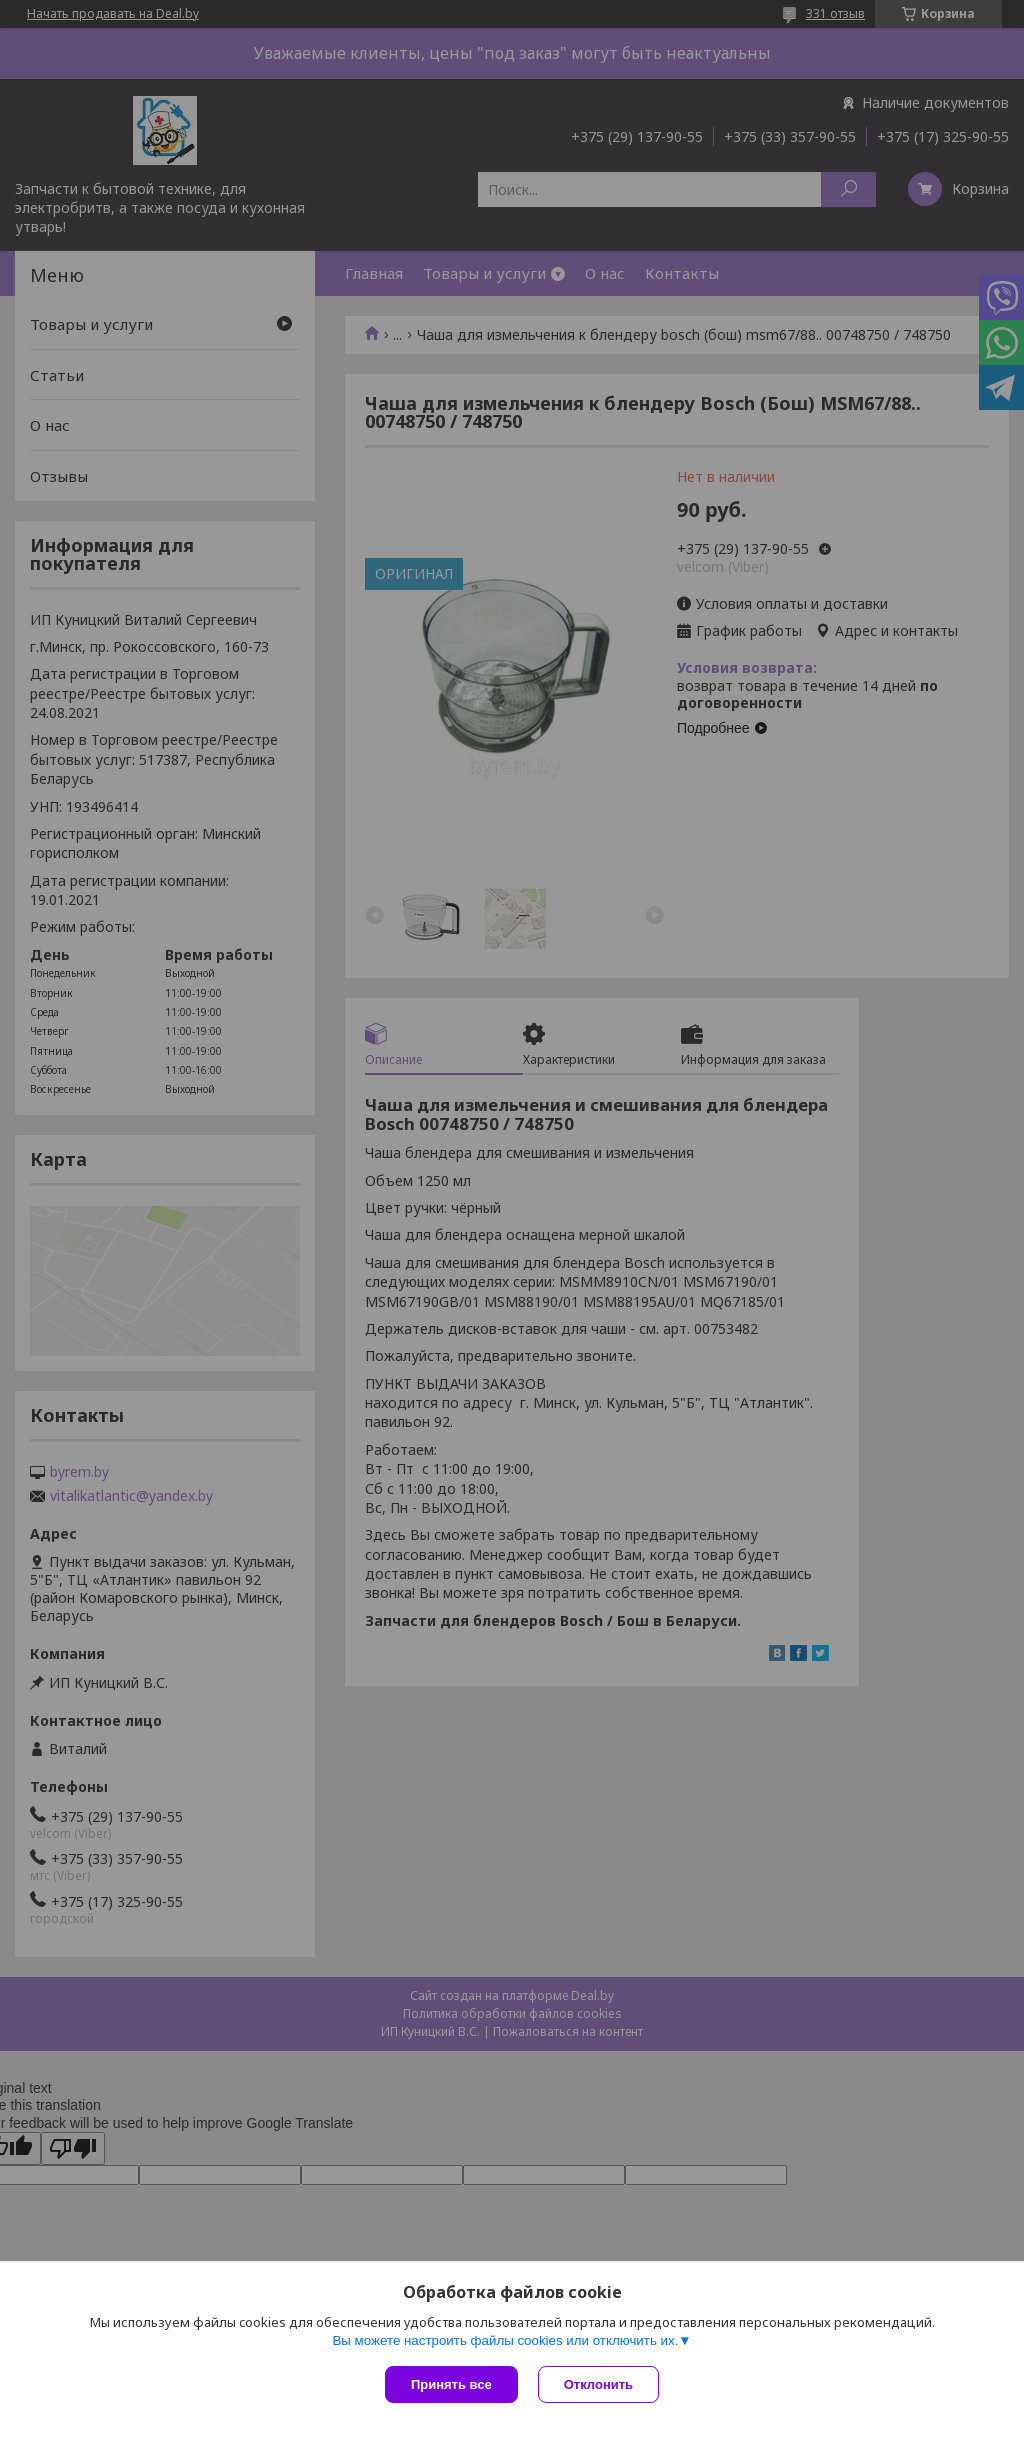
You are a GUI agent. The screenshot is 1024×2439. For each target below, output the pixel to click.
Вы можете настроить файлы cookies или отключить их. (505, 2340)
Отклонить (598, 2384)
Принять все (451, 2384)
